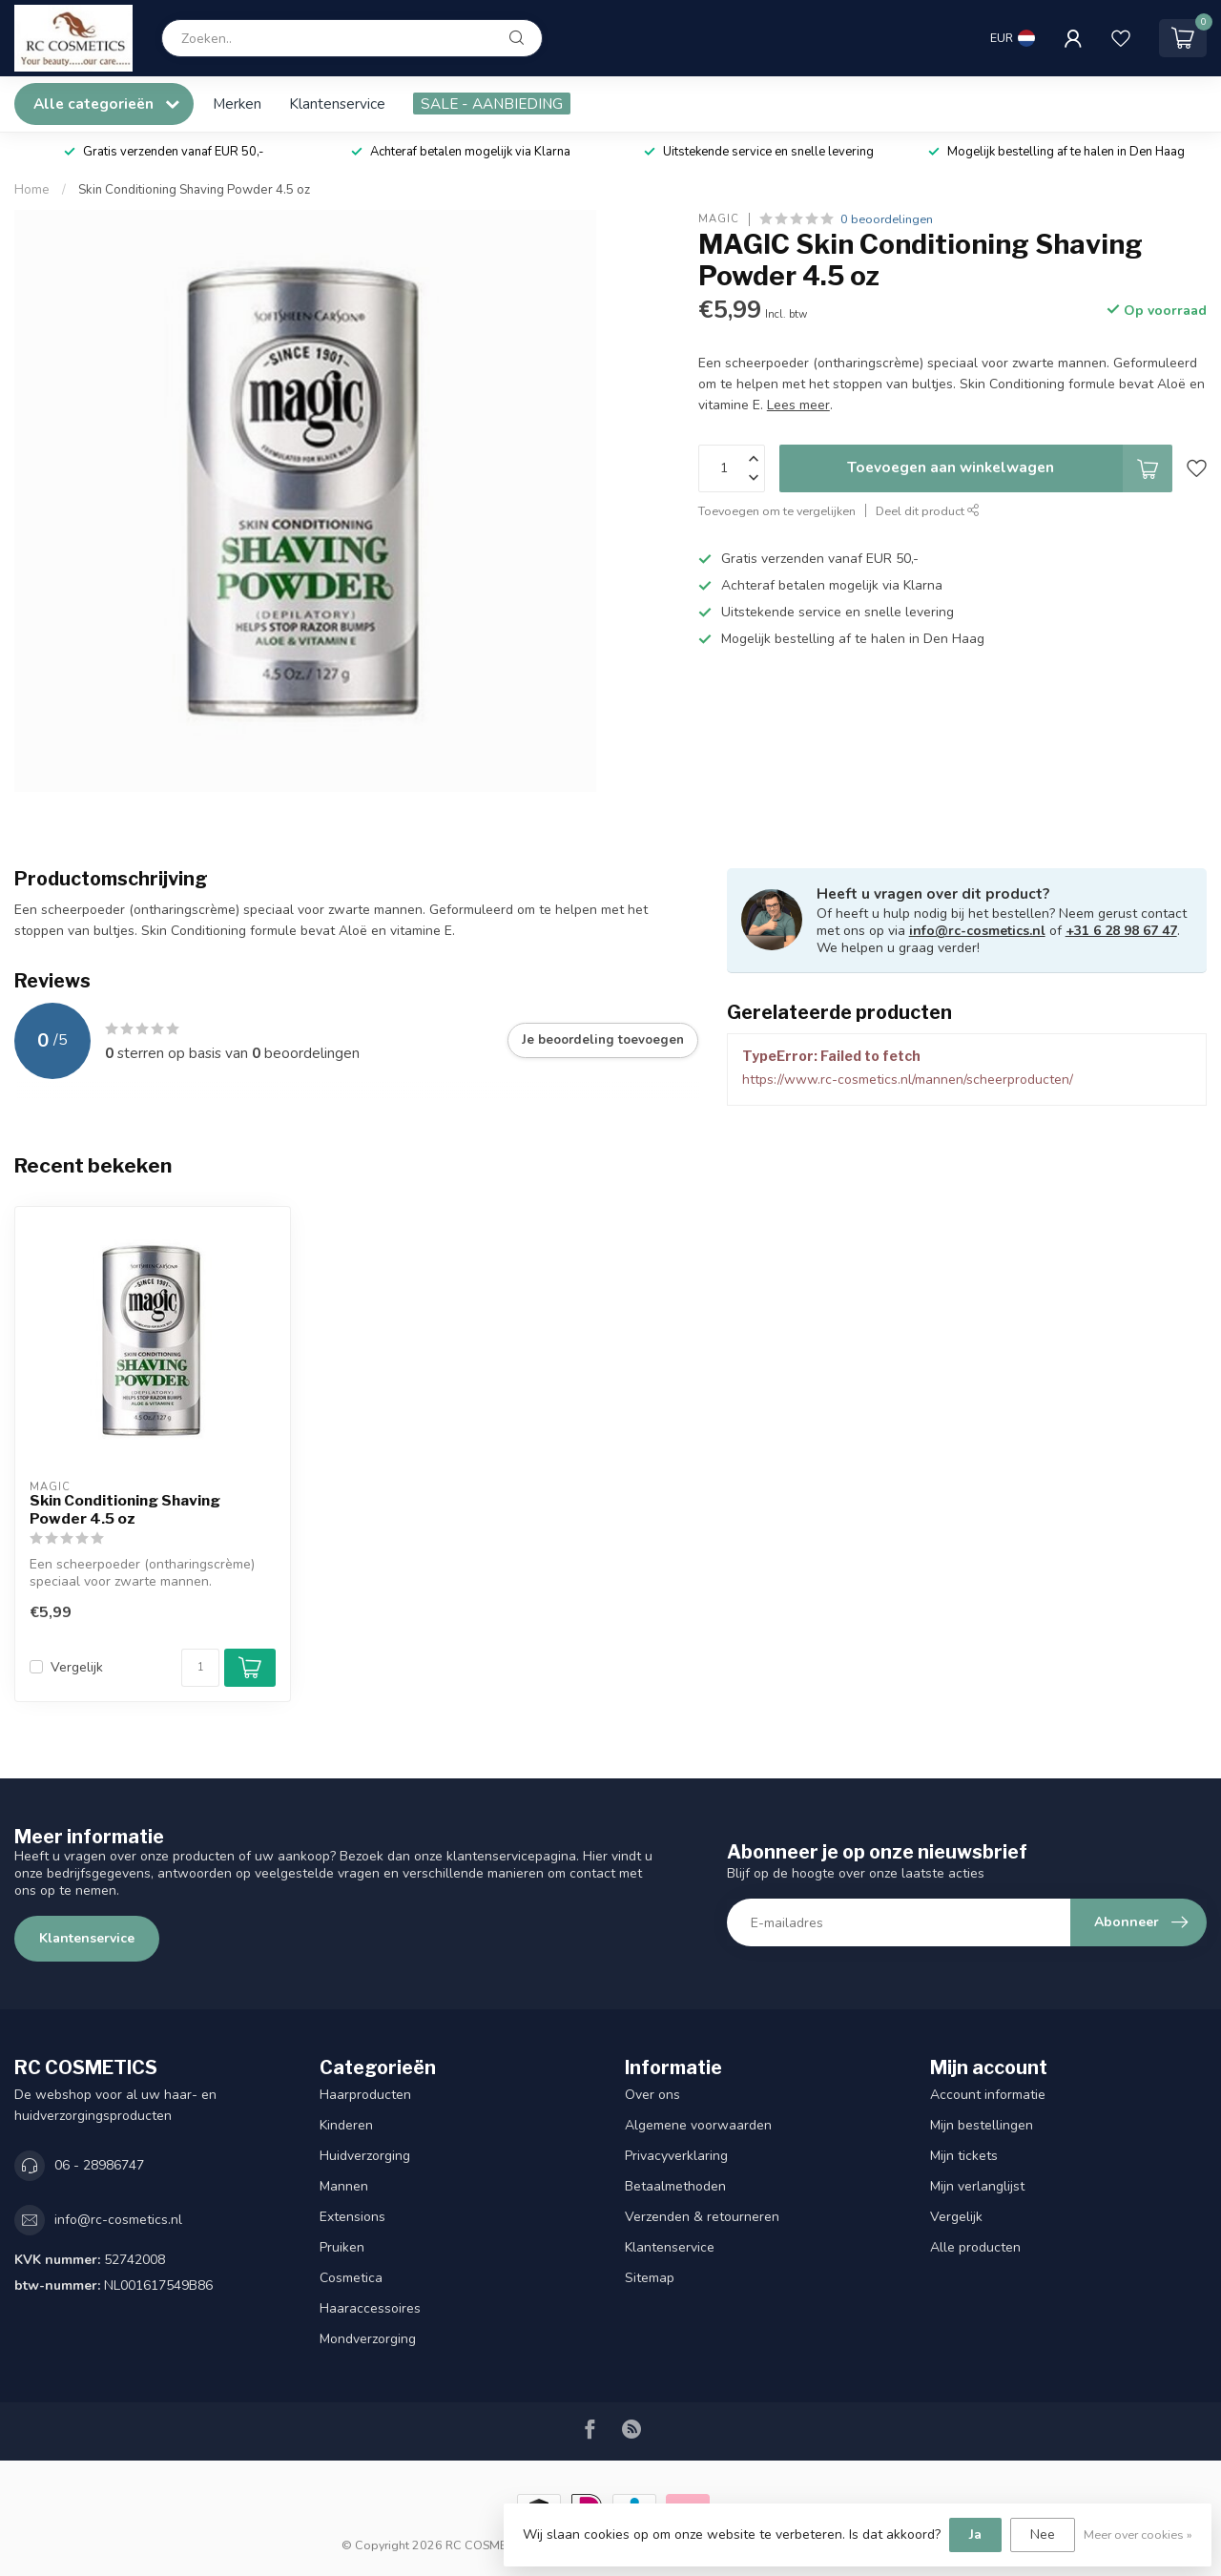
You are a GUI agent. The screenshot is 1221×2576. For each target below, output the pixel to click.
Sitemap (649, 2278)
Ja (975, 2534)
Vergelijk (77, 1667)
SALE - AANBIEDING (492, 103)
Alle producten (975, 2247)
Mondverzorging (368, 2339)
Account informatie (987, 2095)
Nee (1042, 2534)
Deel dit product (928, 511)
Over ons (652, 2095)
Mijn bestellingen (981, 2125)
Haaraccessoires (370, 2308)
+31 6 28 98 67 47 (1121, 931)
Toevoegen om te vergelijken (777, 511)
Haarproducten (365, 2095)
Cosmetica (351, 2278)
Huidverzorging (365, 2156)
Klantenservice (337, 103)
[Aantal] (200, 1668)
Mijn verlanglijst (977, 2186)
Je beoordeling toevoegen (603, 1040)
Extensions (352, 2217)
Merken (237, 103)
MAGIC (718, 219)
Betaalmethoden (675, 2186)
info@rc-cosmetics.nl (977, 931)
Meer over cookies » (1138, 2534)
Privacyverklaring (676, 2156)
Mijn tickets (964, 2156)
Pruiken (342, 2247)
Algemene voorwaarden (698, 2125)
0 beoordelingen (886, 219)
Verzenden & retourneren (702, 2217)
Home (32, 189)
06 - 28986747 (99, 2165)
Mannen (344, 2186)
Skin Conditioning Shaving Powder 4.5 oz (194, 189)
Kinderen (346, 2125)
